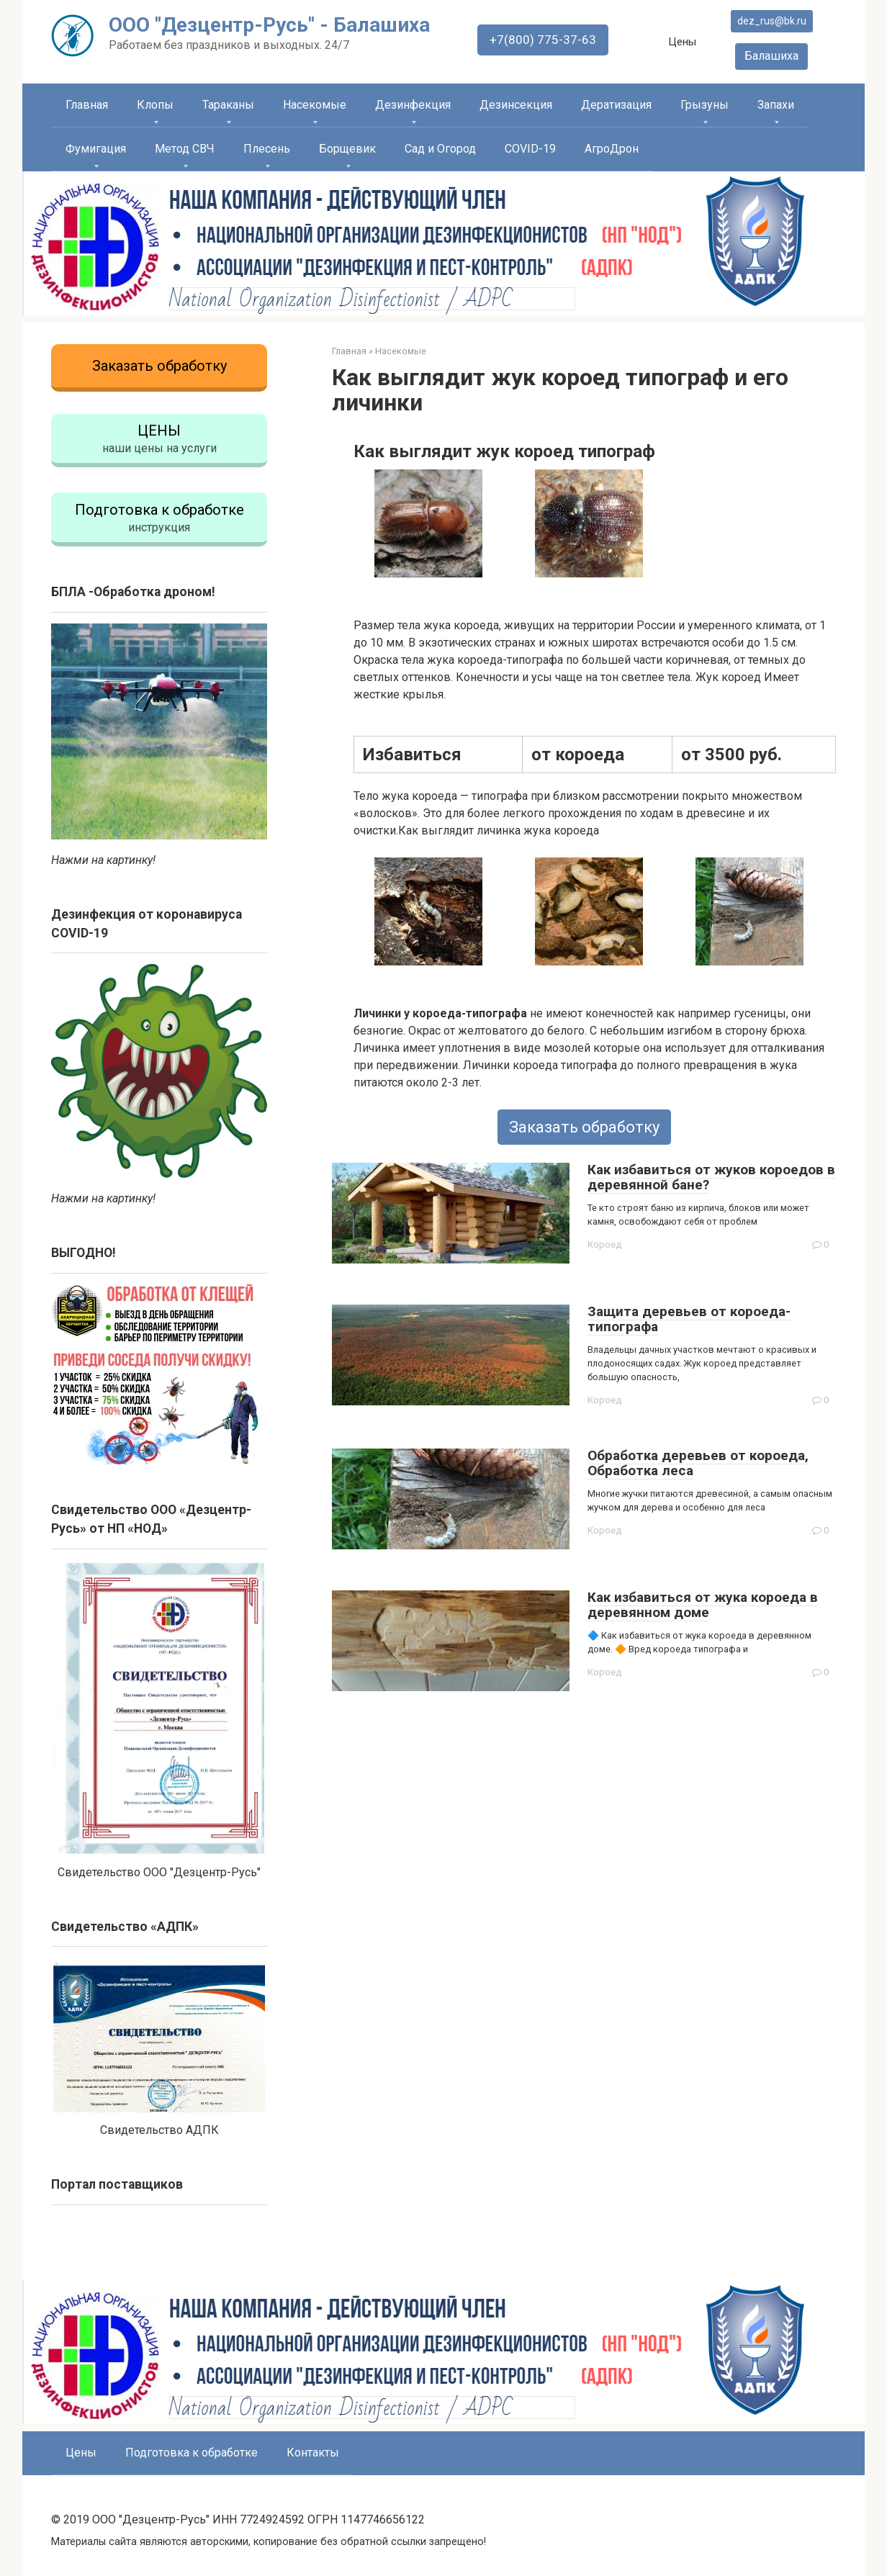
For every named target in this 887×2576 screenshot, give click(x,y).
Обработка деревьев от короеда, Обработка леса (698, 1463)
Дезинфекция (413, 105)
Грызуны (704, 105)
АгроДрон (612, 149)
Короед (604, 1245)
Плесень (266, 149)
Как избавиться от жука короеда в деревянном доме (702, 1605)
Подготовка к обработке (191, 2443)
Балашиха (774, 56)
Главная (87, 105)
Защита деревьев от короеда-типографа (689, 1319)
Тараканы (228, 105)
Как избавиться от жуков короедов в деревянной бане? (711, 1177)
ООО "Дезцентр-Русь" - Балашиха (269, 25)
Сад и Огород (440, 149)
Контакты (313, 2443)
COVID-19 (530, 149)
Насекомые (314, 105)
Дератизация (616, 105)
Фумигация (96, 149)
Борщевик (347, 149)
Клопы (155, 105)
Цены (685, 41)
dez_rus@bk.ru (773, 21)
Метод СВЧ (185, 149)
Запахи (775, 105)
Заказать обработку (584, 1127)
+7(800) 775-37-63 (545, 40)
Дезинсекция (515, 105)
